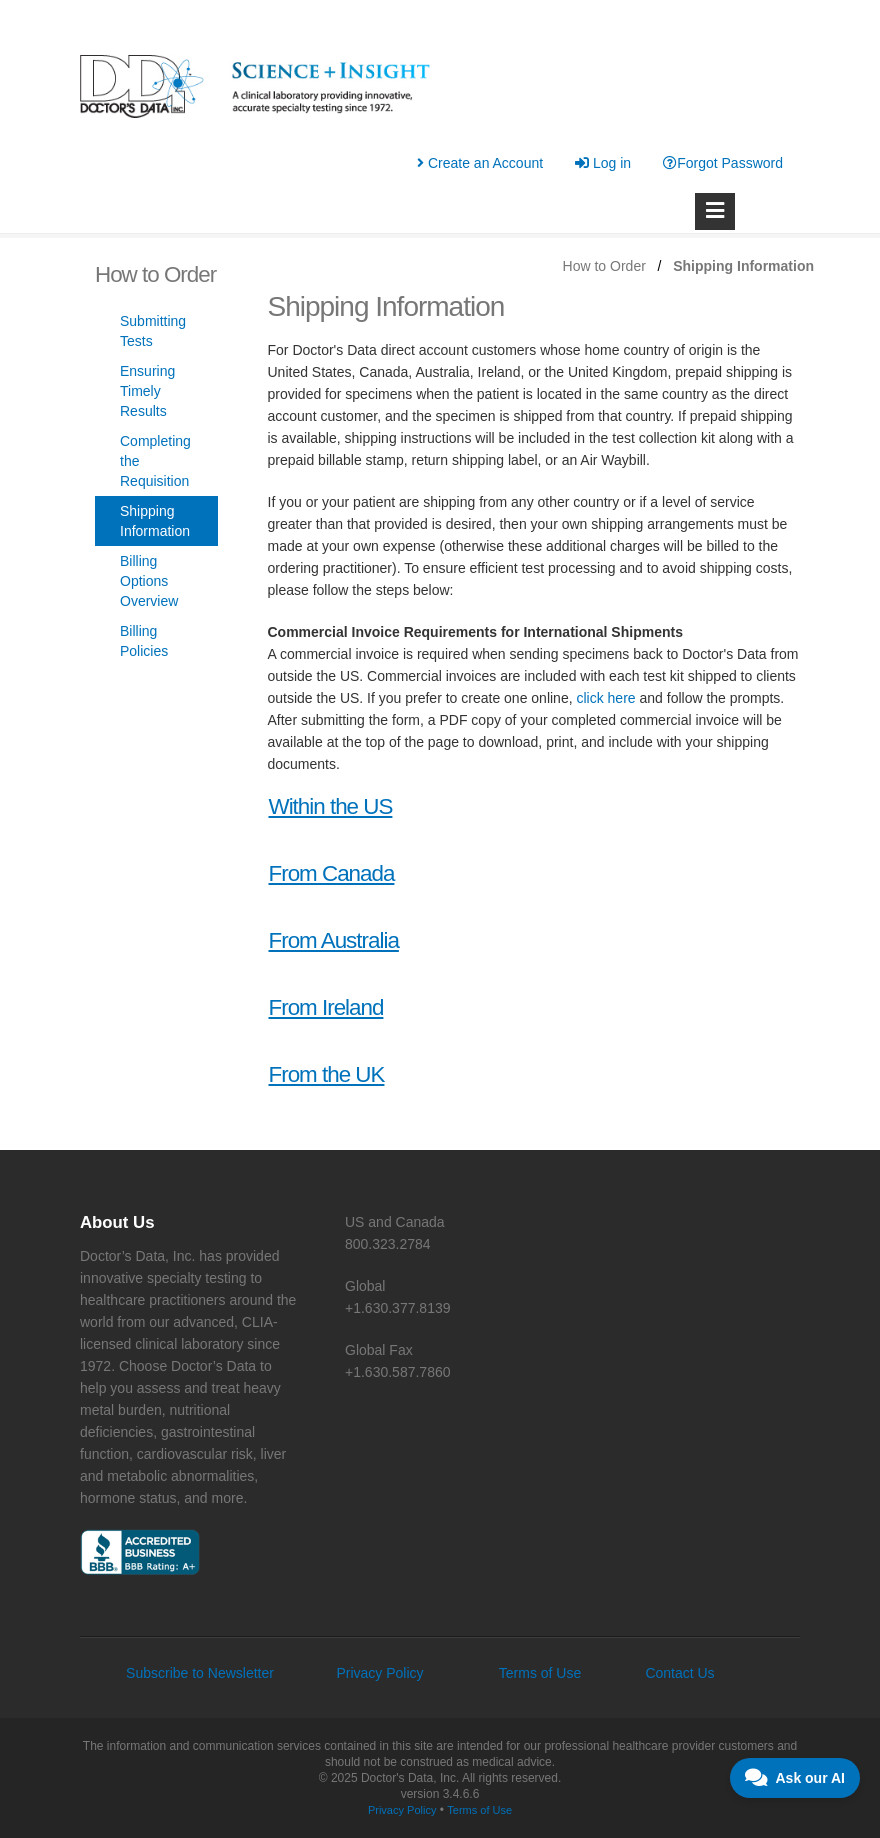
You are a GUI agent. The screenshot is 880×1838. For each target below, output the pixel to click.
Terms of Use (540, 1673)
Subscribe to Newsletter (200, 1673)
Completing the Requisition (155, 461)
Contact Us (679, 1673)
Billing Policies (144, 641)
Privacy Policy (379, 1673)
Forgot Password (723, 163)
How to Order (604, 266)
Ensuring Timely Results (147, 391)
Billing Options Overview (149, 581)
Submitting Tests (153, 331)
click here (605, 698)
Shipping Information (155, 521)
